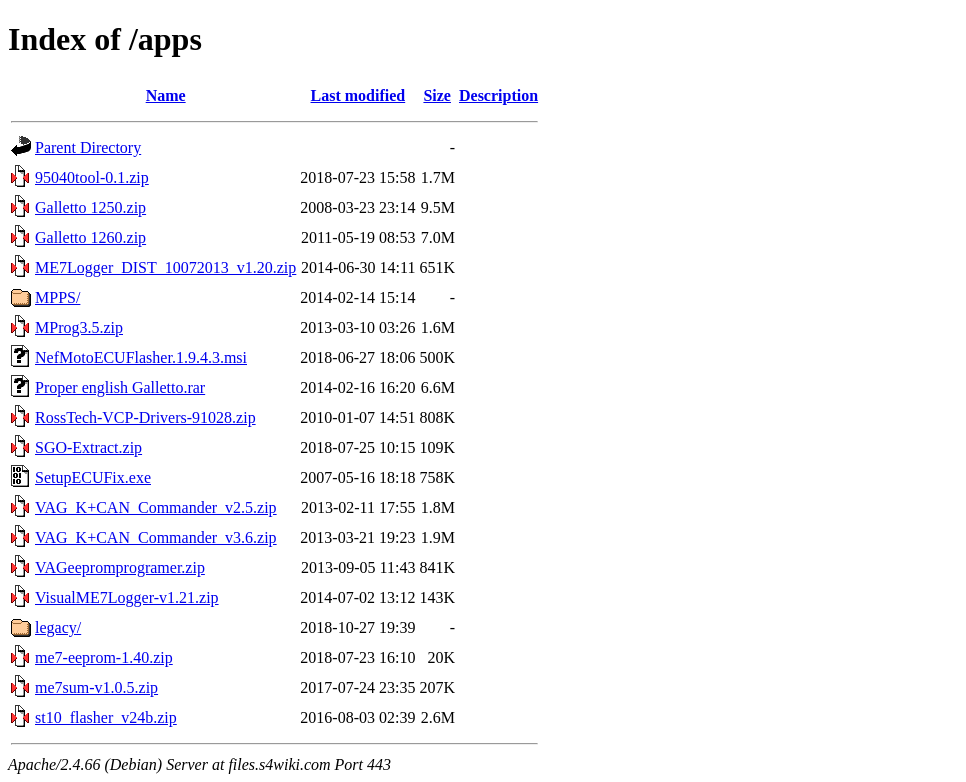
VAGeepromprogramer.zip (120, 567)
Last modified (358, 95)
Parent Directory (88, 147)
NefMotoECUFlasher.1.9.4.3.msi (141, 357)
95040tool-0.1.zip (92, 177)
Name (166, 95)
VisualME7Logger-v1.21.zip (127, 597)
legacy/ (58, 627)
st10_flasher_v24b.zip (106, 717)
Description (498, 95)
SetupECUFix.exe (93, 477)
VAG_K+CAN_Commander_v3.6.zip (156, 537)
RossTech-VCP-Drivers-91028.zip (145, 417)
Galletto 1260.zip (90, 237)
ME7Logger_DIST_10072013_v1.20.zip (165, 267)
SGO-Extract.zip (88, 447)
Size (437, 95)
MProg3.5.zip (79, 327)
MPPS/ (57, 297)
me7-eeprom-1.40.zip (104, 657)
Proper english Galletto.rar (120, 387)
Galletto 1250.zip (90, 207)
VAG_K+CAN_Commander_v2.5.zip (156, 507)
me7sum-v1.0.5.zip (96, 687)
